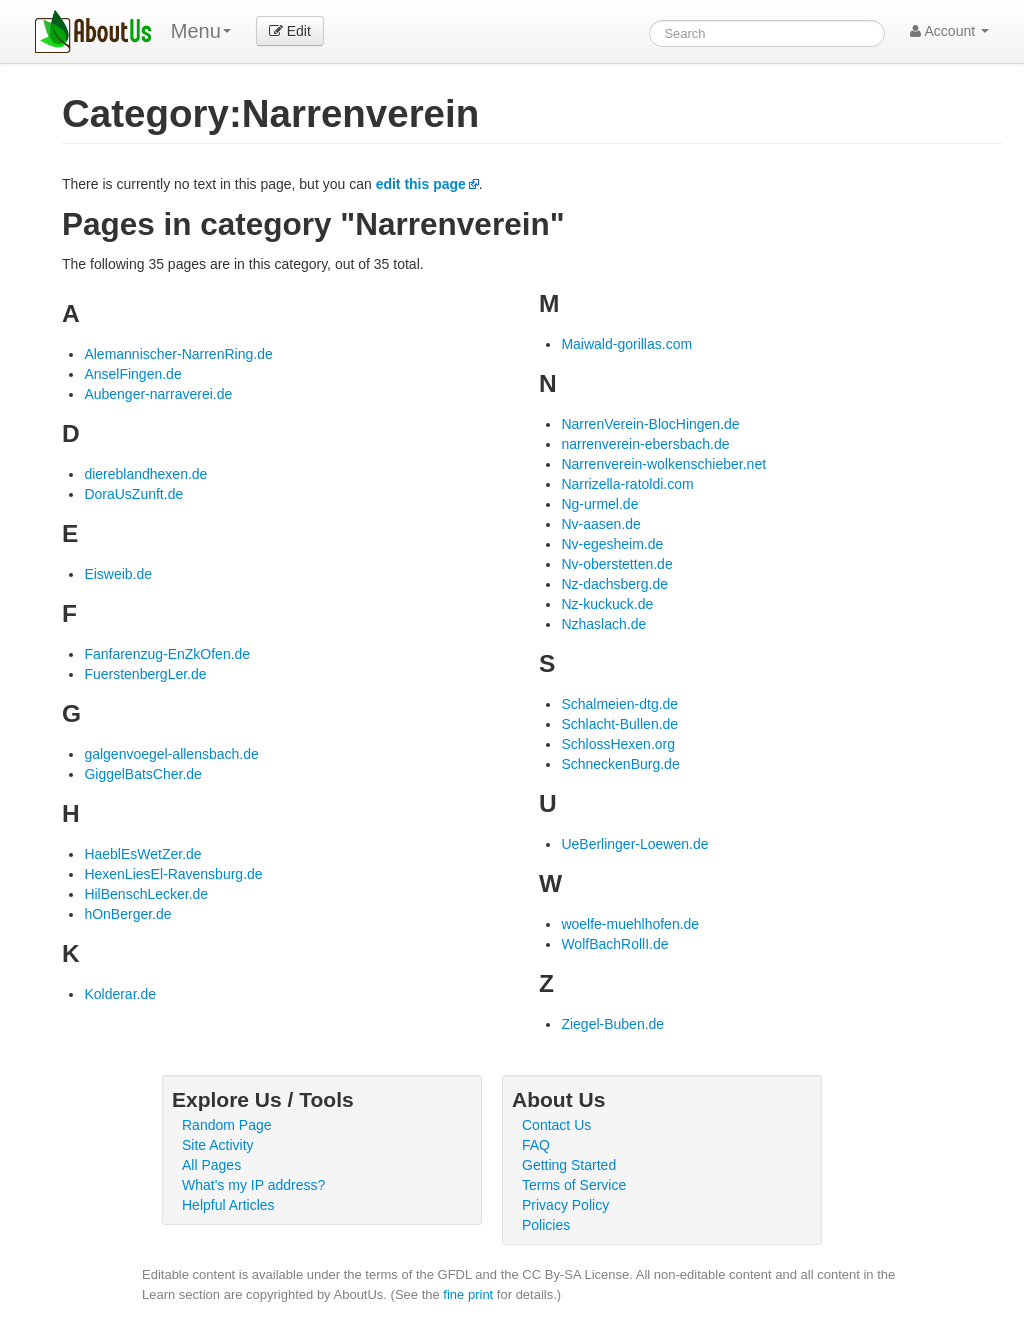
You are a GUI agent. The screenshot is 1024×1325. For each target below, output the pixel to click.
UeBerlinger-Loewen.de (634, 844)
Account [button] (949, 31)
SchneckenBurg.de (620, 764)
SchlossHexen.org (618, 744)
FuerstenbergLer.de (145, 674)
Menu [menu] (201, 31)
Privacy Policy (565, 1205)
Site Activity (218, 1145)
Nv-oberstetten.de (616, 564)
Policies (546, 1225)
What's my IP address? (253, 1185)
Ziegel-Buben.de (612, 1024)
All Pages (211, 1165)
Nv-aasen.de (600, 524)
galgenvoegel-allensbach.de (171, 754)
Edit (290, 31)
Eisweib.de (118, 574)
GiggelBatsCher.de (143, 774)
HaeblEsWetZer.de (142, 854)
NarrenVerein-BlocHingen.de (650, 424)
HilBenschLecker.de (146, 894)
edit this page (421, 184)
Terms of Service (574, 1185)
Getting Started (569, 1165)
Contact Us (556, 1125)
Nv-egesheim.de (612, 544)
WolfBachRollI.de (614, 944)
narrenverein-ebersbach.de (645, 444)
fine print (468, 1294)
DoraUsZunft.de (133, 494)
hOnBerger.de (127, 914)
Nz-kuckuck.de (607, 604)
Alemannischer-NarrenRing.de (178, 354)
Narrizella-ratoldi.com (627, 484)
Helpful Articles (228, 1205)
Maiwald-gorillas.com (626, 344)
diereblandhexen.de (145, 474)
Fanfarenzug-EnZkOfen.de (167, 654)
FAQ (536, 1145)
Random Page (227, 1125)
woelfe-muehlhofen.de (630, 924)
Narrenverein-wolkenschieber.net (663, 464)
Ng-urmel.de (599, 504)
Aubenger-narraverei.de (158, 394)
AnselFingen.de (132, 374)
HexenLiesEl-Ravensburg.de (173, 874)
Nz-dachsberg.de (614, 584)
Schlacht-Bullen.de (619, 724)
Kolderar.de (120, 994)
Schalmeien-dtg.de (619, 704)
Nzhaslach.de (603, 624)
